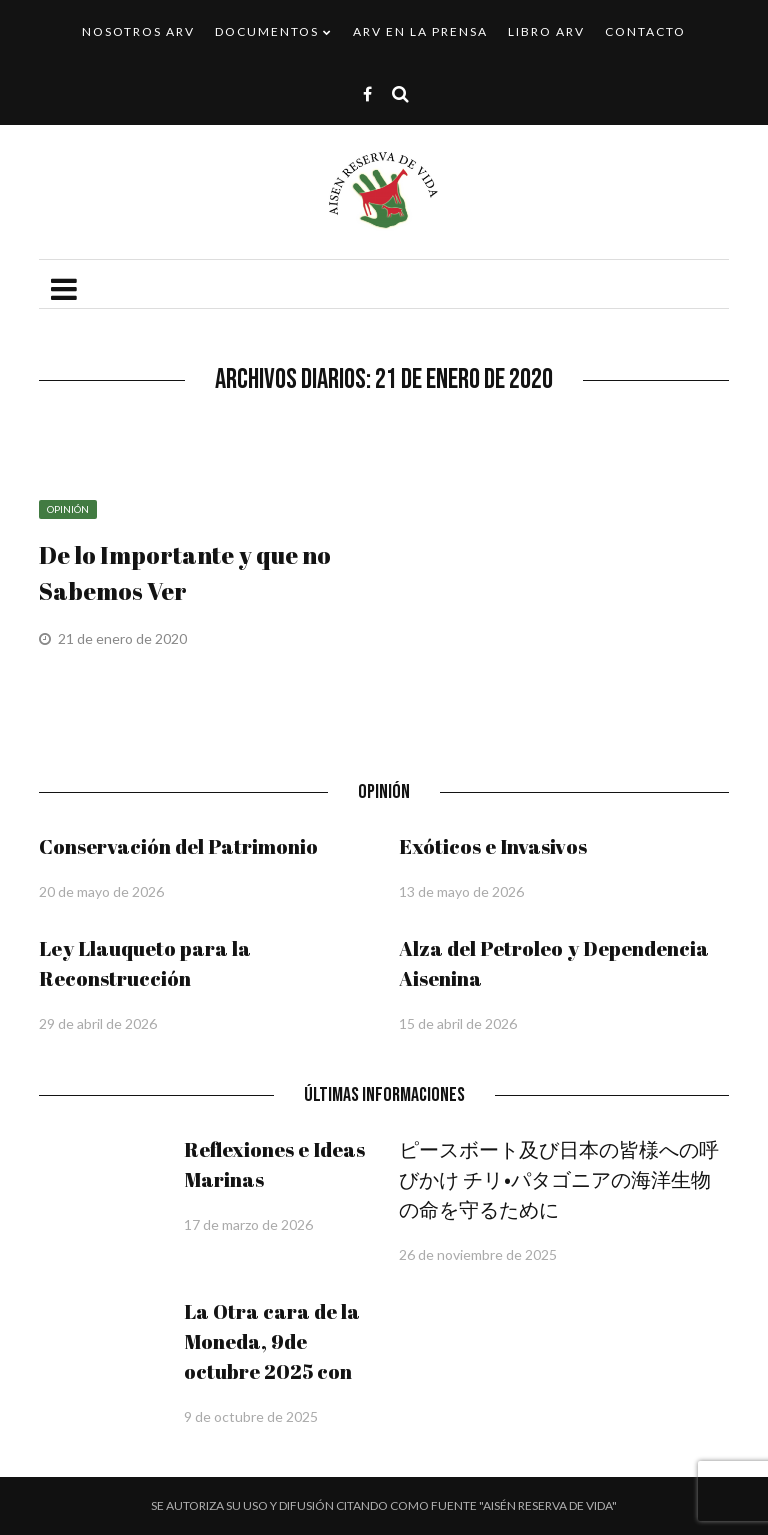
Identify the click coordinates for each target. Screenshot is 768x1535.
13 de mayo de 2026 (461, 891)
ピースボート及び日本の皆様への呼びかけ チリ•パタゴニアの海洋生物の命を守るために (559, 1179)
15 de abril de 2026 (458, 1023)
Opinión (68, 509)
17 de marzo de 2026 (248, 1224)
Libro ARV (546, 31)
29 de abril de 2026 (98, 1023)
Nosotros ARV (138, 31)
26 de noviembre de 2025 (478, 1254)
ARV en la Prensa (420, 31)
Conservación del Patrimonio (178, 846)
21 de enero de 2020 (124, 638)
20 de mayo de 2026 (101, 891)
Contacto (645, 31)
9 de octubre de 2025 (251, 1416)
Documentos (267, 31)
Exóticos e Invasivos (493, 846)
